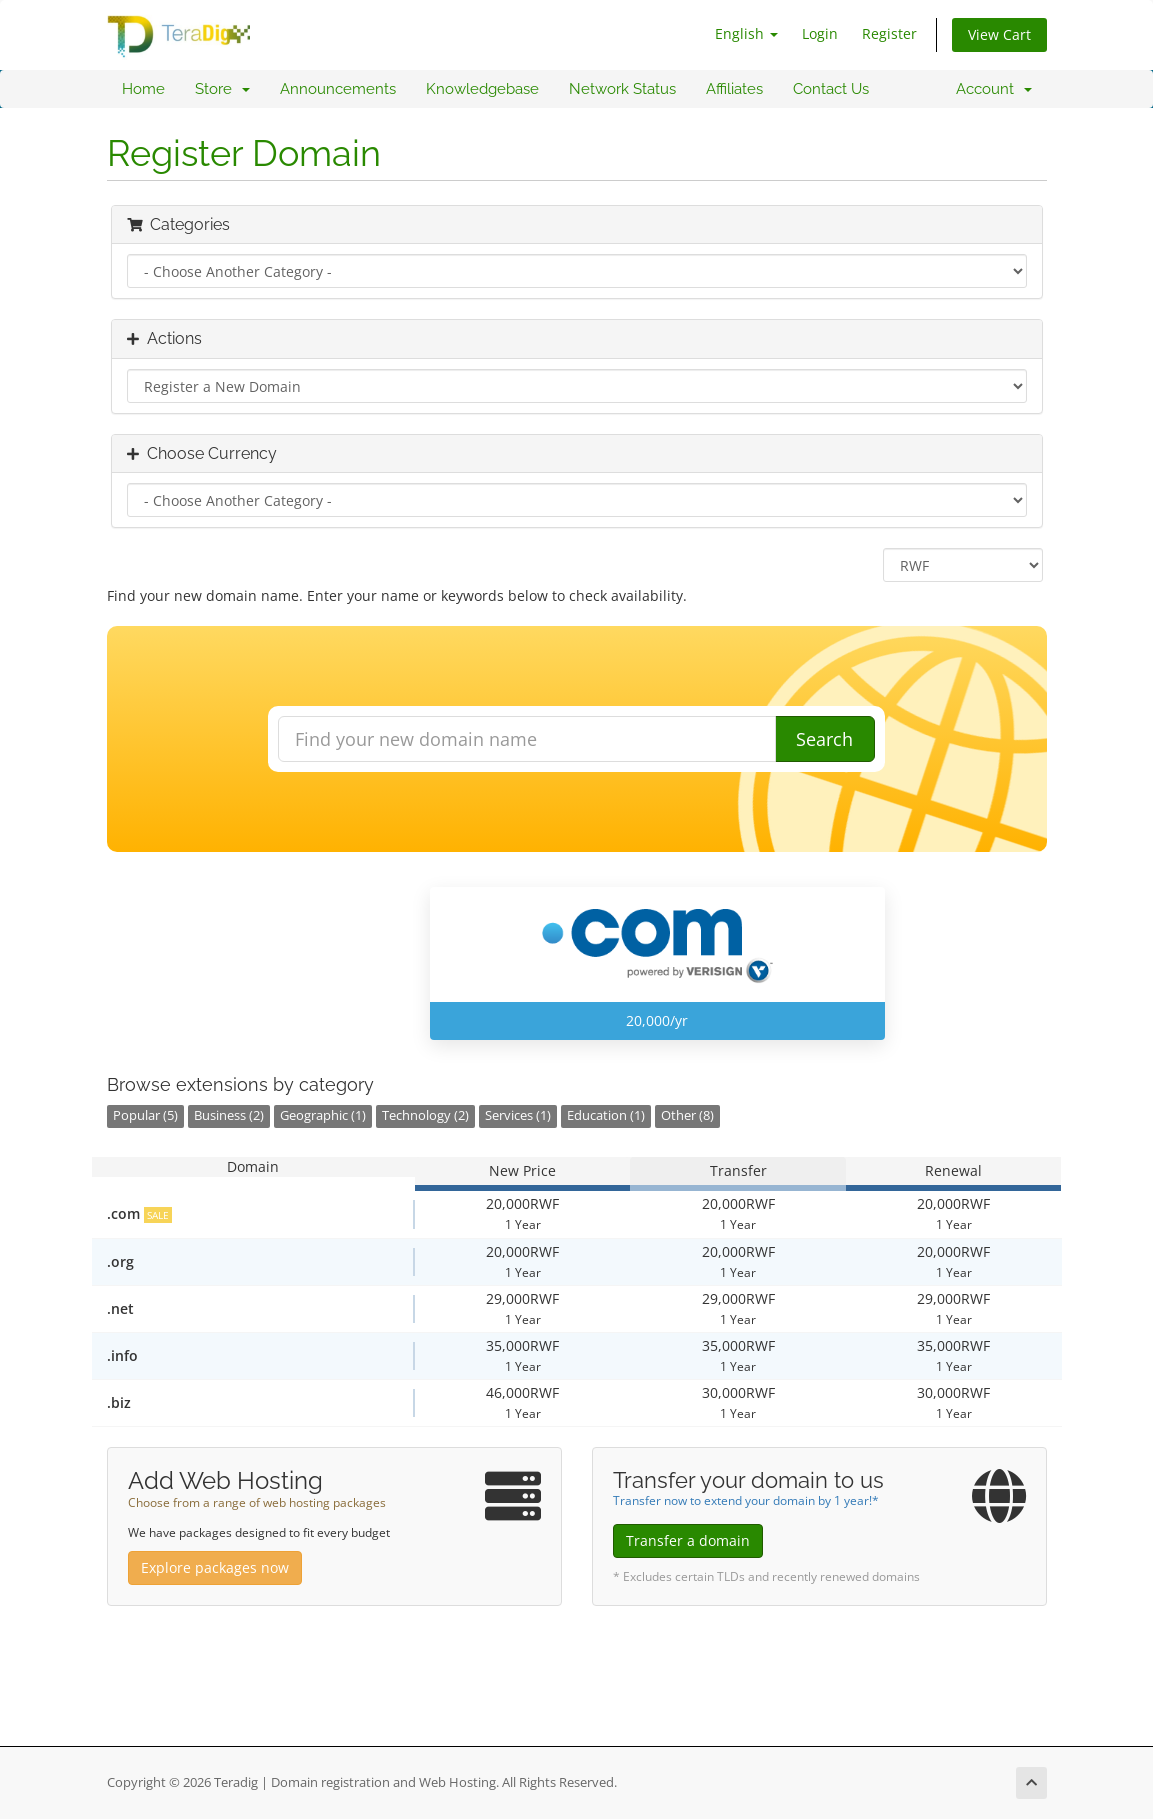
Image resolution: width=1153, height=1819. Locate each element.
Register (889, 33)
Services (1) (518, 1115)
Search (824, 739)
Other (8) (687, 1115)
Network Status (622, 89)
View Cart (999, 34)
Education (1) (606, 1115)
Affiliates (734, 89)
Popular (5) (145, 1115)
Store (222, 89)
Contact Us (831, 89)
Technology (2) (425, 1115)
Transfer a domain (688, 1540)
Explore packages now (215, 1567)
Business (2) (229, 1115)
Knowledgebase (482, 89)
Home (143, 89)
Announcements (338, 89)
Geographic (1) (323, 1115)
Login (820, 33)
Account (994, 89)
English (746, 33)
